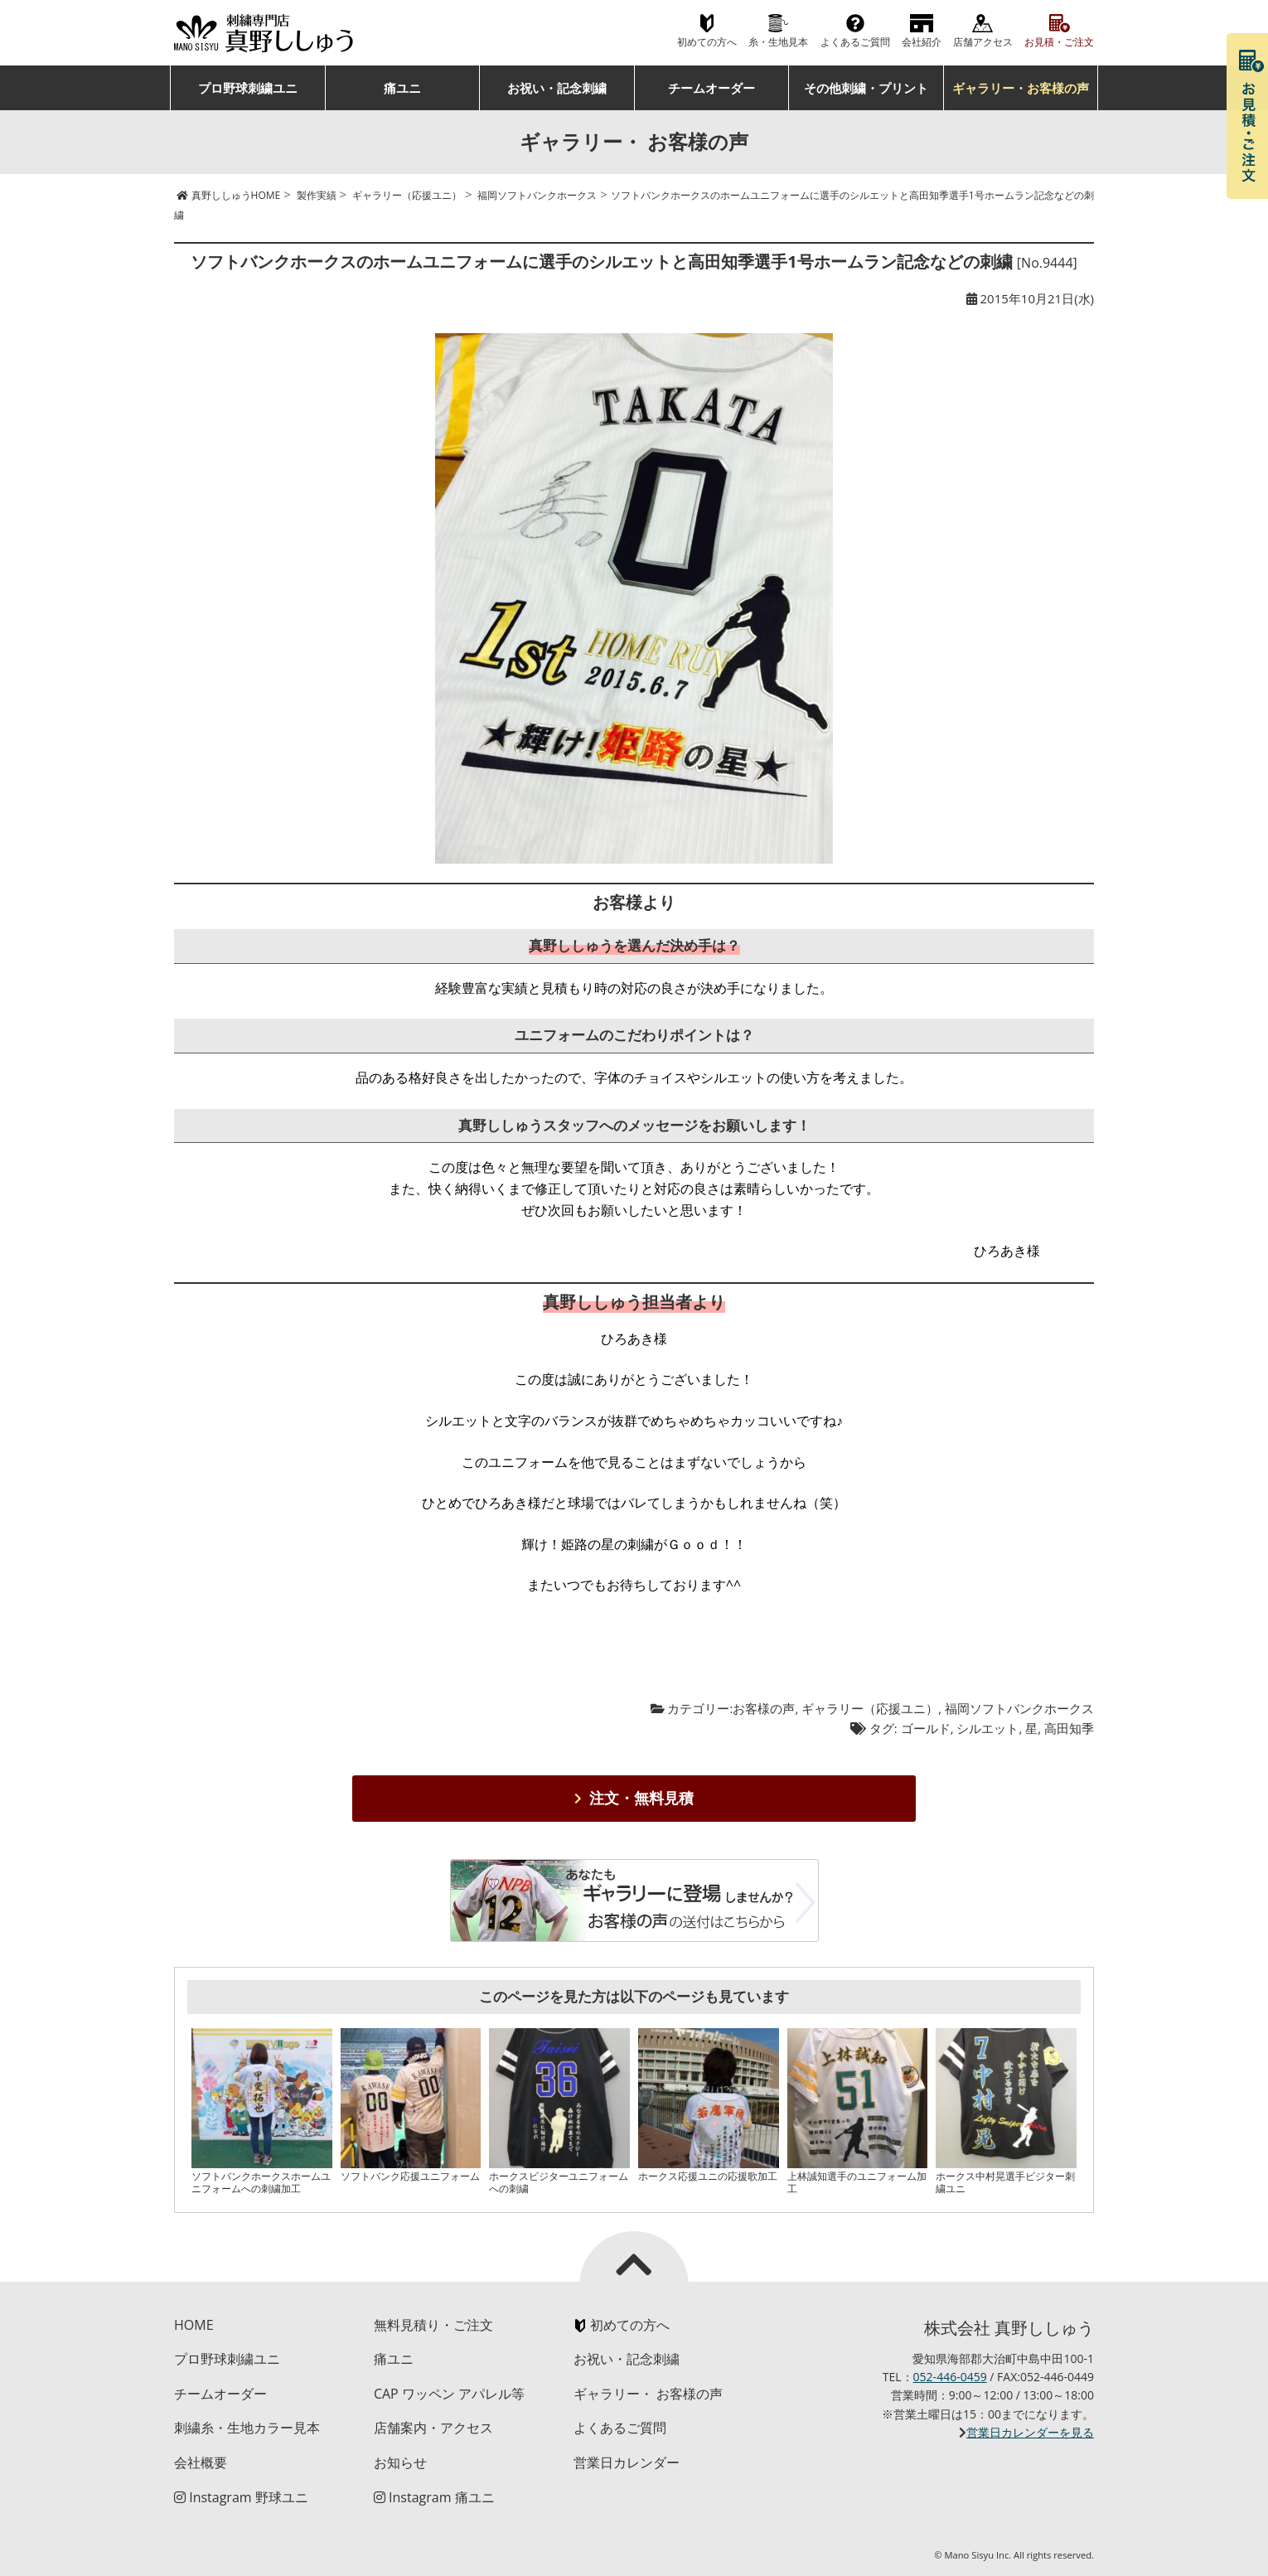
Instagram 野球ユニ (241, 2497)
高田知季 (1069, 1728)
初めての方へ (707, 42)
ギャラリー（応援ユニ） (869, 1708)
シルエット (987, 1728)
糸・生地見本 (778, 42)
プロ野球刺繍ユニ (248, 88)
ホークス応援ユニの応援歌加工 (707, 2176)
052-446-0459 (950, 2377)
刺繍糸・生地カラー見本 (247, 2428)
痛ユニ (402, 88)
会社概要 (200, 2462)
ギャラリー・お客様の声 (1020, 88)
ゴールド (926, 1728)
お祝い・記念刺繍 (557, 88)
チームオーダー (711, 88)
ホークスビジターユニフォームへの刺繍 (558, 2182)
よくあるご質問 (855, 42)
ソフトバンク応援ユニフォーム (410, 2176)
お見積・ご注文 (1059, 42)
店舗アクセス (983, 42)
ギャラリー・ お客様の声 (648, 2394)
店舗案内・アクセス (433, 2428)
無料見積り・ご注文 (433, 2325)
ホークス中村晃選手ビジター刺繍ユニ (1005, 2182)
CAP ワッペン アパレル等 (449, 2394)
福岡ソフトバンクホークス (1019, 1708)
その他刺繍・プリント (866, 88)
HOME (194, 2325)
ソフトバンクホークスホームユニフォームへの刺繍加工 (261, 2182)
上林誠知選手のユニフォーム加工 (857, 2182)
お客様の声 (764, 1708)
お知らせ (400, 2462)
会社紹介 (921, 42)
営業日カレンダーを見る (1030, 2432)
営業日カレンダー (627, 2462)
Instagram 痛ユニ (434, 2497)
